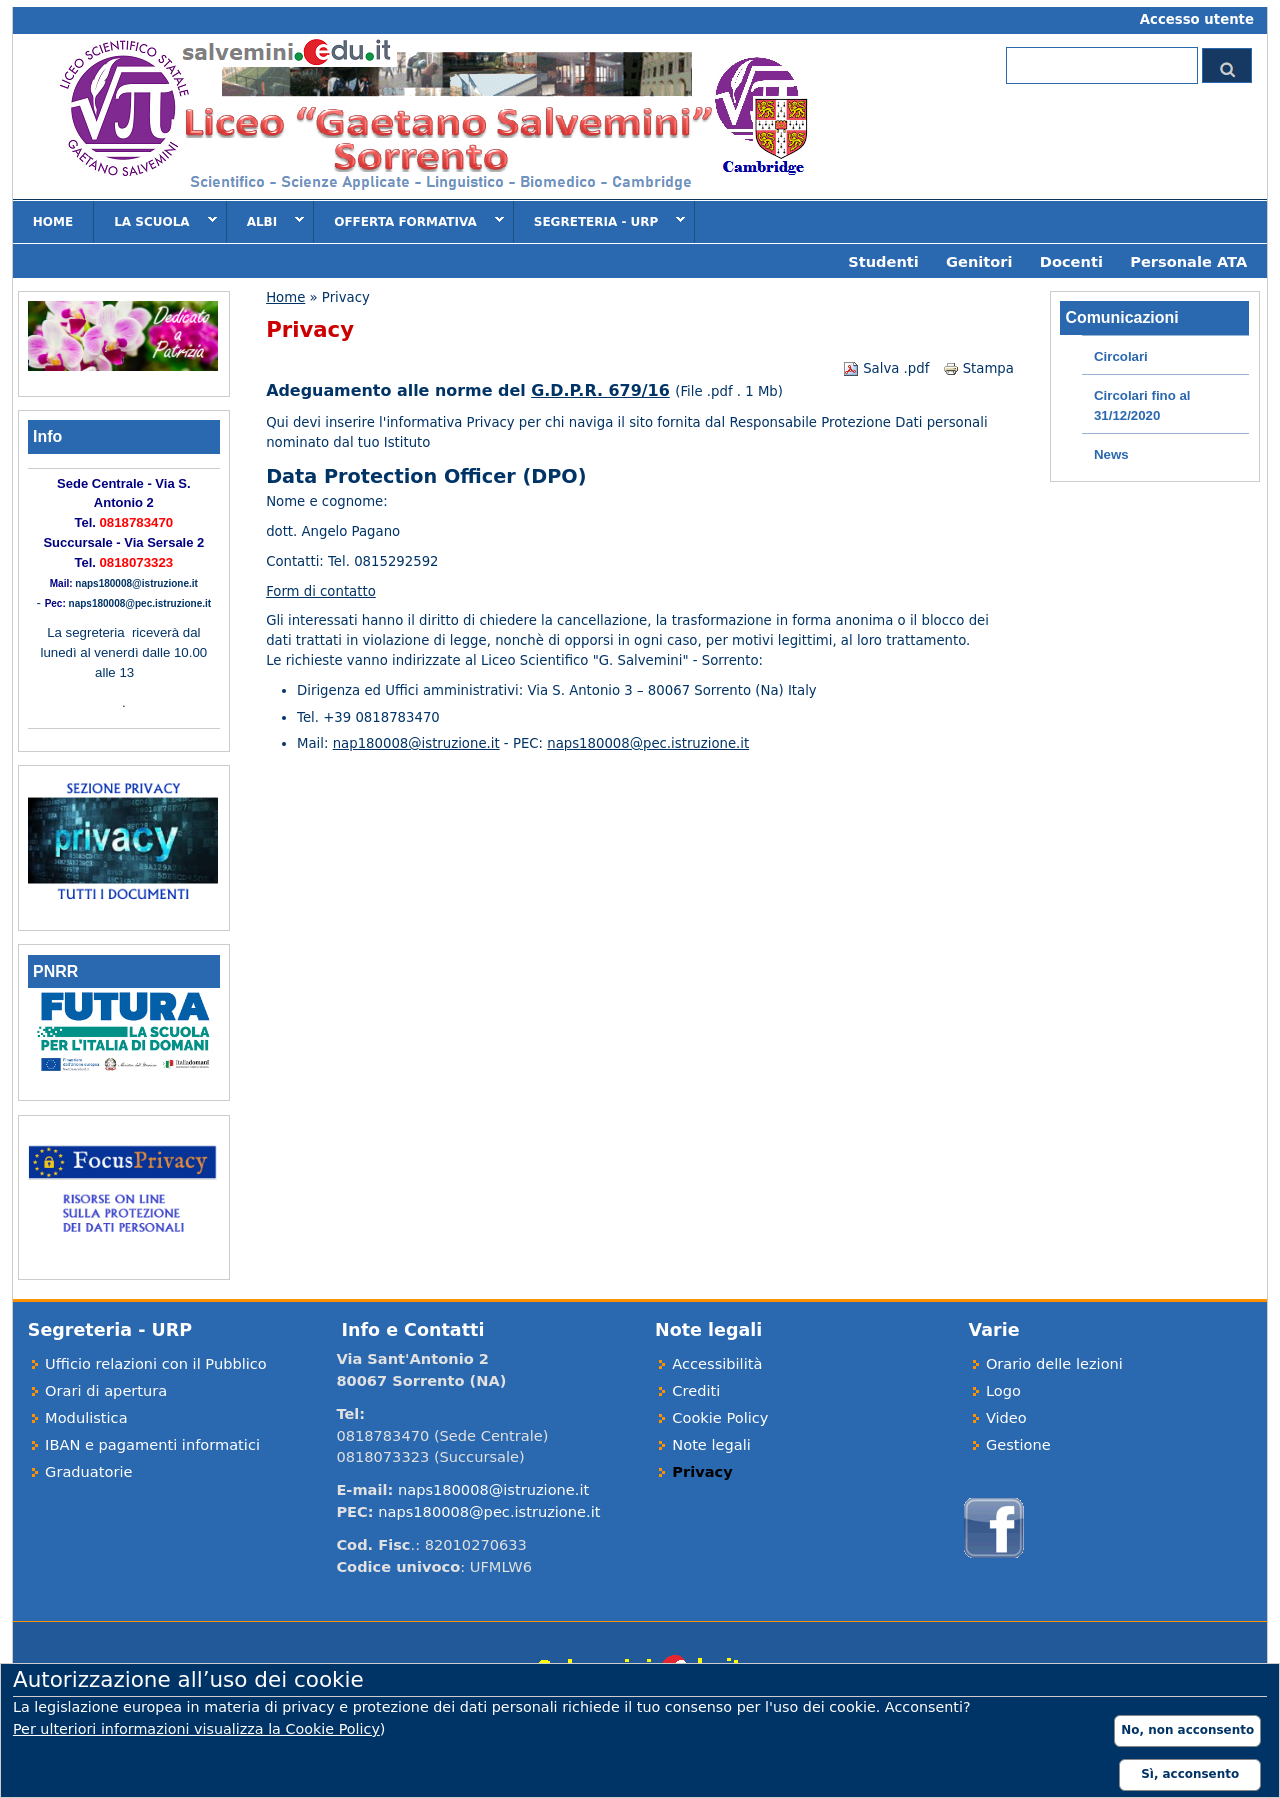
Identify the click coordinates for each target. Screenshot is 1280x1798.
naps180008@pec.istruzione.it (648, 743)
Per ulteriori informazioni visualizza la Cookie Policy (196, 1729)
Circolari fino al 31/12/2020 (1142, 405)
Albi (266, 221)
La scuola (155, 221)
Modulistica (86, 1417)
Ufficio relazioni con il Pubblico (156, 1363)
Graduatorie (88, 1471)
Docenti (1071, 261)
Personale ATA (1188, 261)
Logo (1003, 1390)
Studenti (883, 261)
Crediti (696, 1390)
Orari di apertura (106, 1390)
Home (53, 222)
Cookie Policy (720, 1417)
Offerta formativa (409, 221)
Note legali (711, 1444)
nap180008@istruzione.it (416, 743)
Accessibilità (717, 1363)
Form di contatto (321, 591)
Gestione (1018, 1444)
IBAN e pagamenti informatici (152, 1444)
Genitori (979, 261)
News (1111, 454)
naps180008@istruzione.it (136, 583)
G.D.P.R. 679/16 (600, 390)
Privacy (702, 1471)
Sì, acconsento (1190, 1774)
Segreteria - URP (600, 221)
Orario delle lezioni (1054, 1363)
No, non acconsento (1187, 1730)
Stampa (978, 368)
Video (1006, 1417)
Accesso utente (1197, 19)
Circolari (1121, 356)
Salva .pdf (886, 368)
